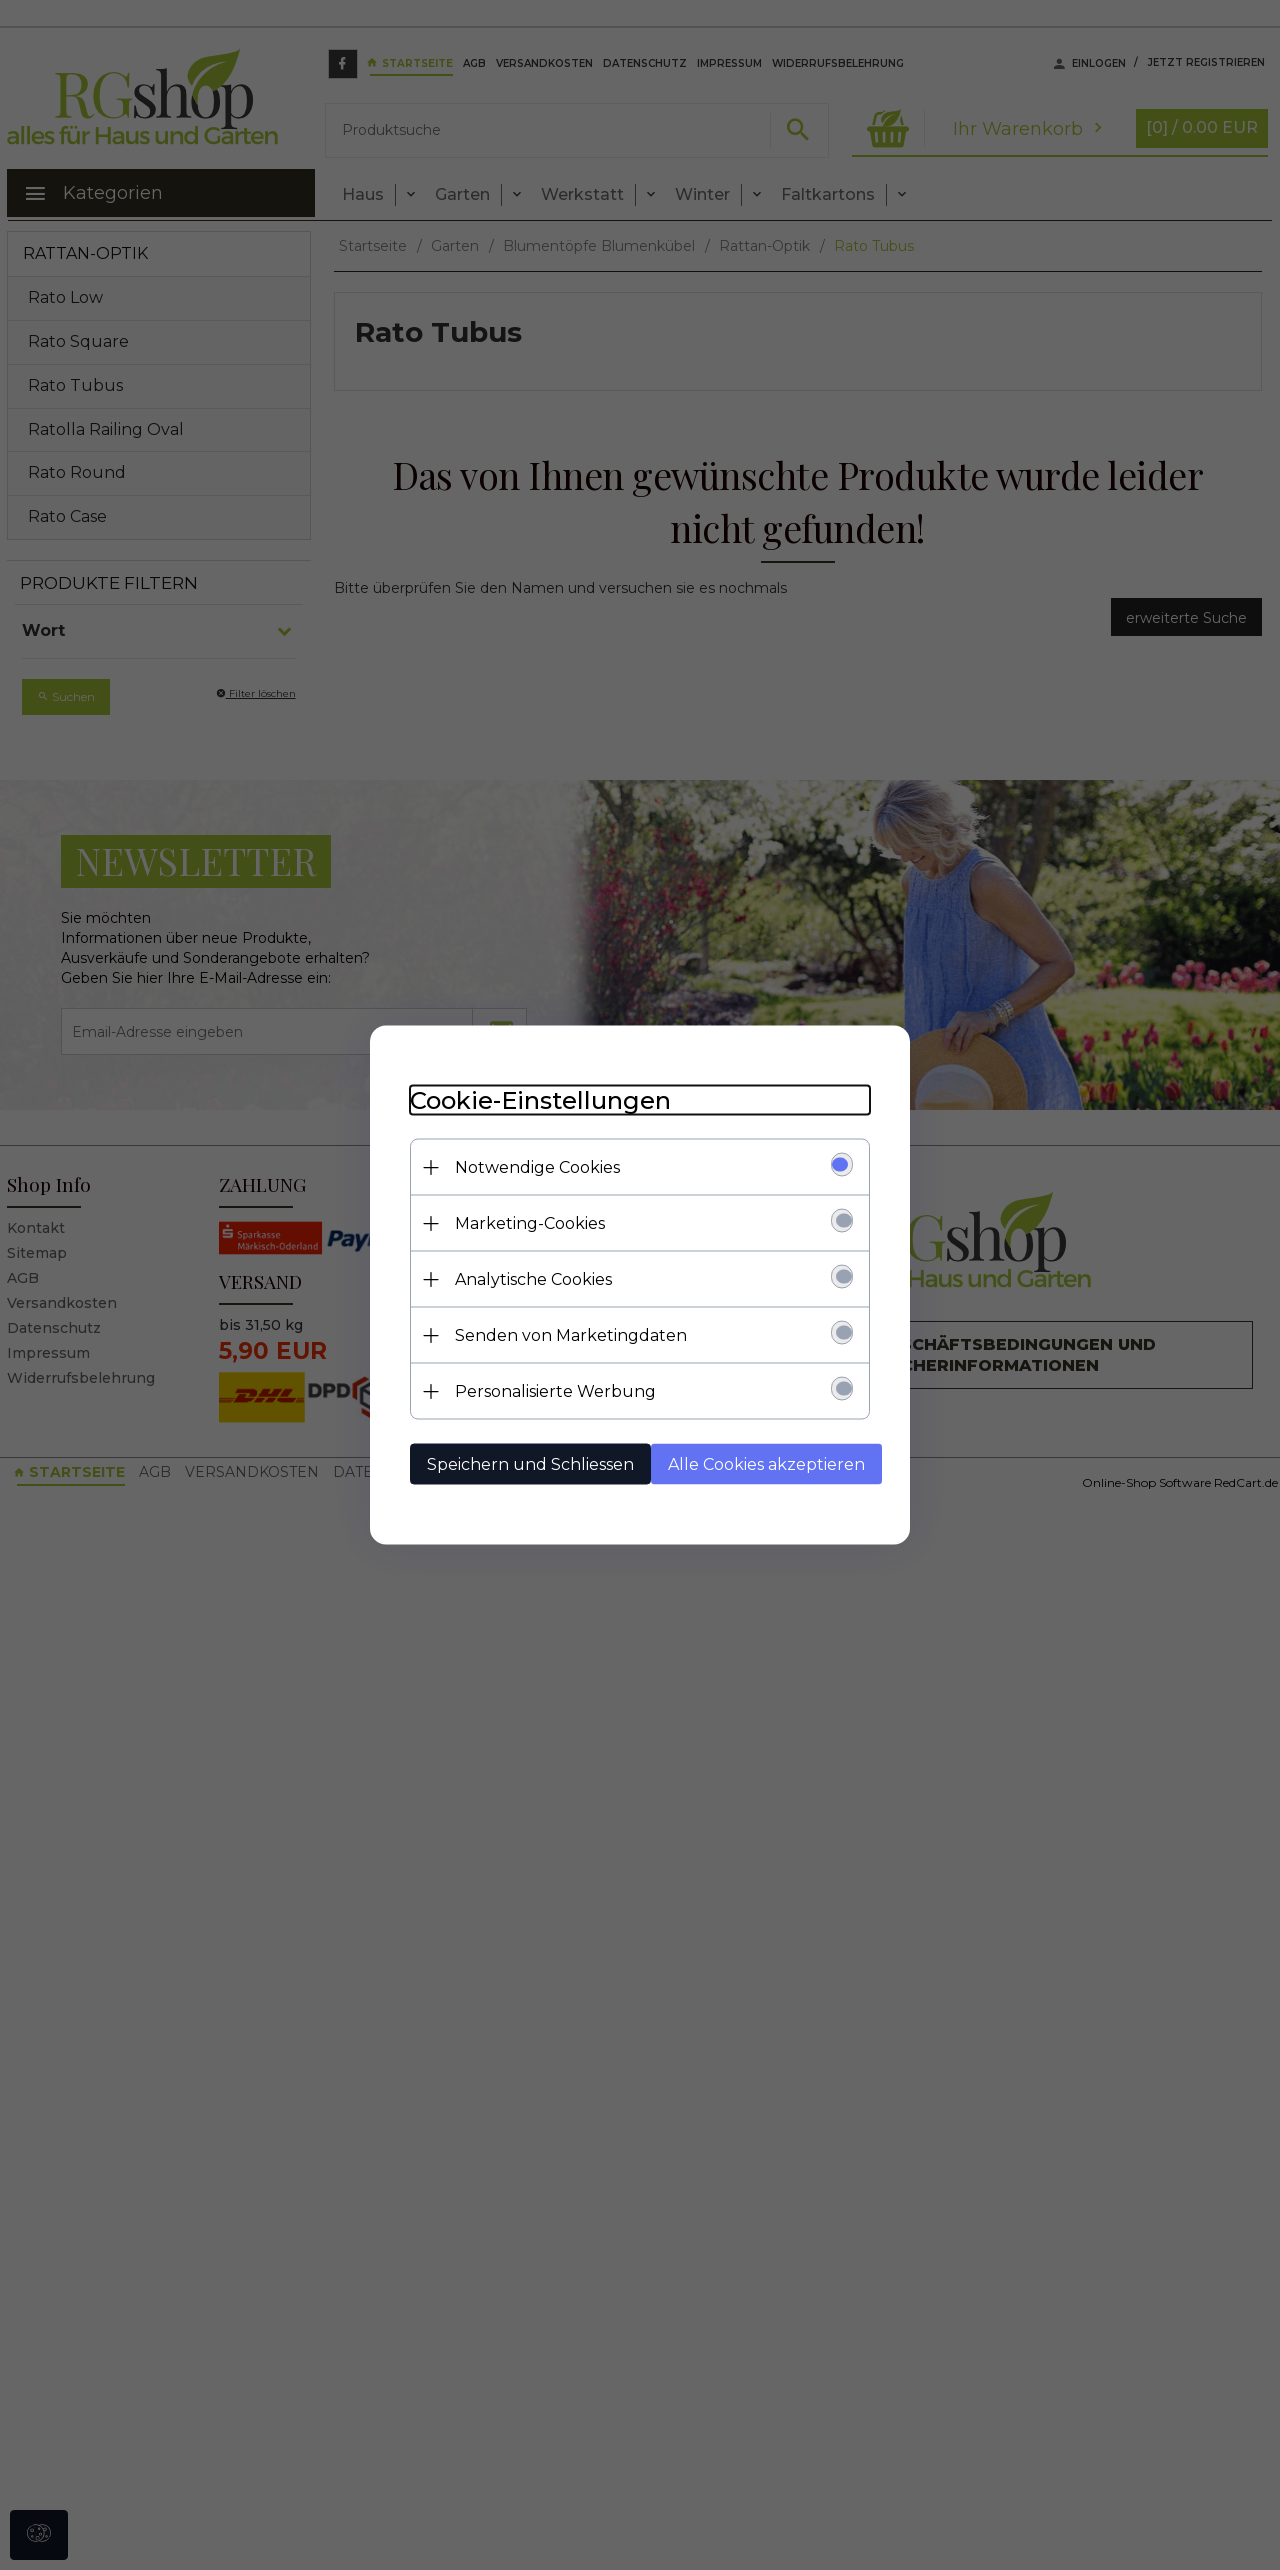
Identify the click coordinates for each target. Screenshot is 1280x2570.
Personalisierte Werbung (555, 1391)
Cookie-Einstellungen (540, 1100)
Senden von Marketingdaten (571, 1335)
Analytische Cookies (533, 1279)
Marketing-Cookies (530, 1223)
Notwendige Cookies (537, 1167)
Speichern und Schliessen (530, 1464)
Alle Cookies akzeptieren (766, 1464)
